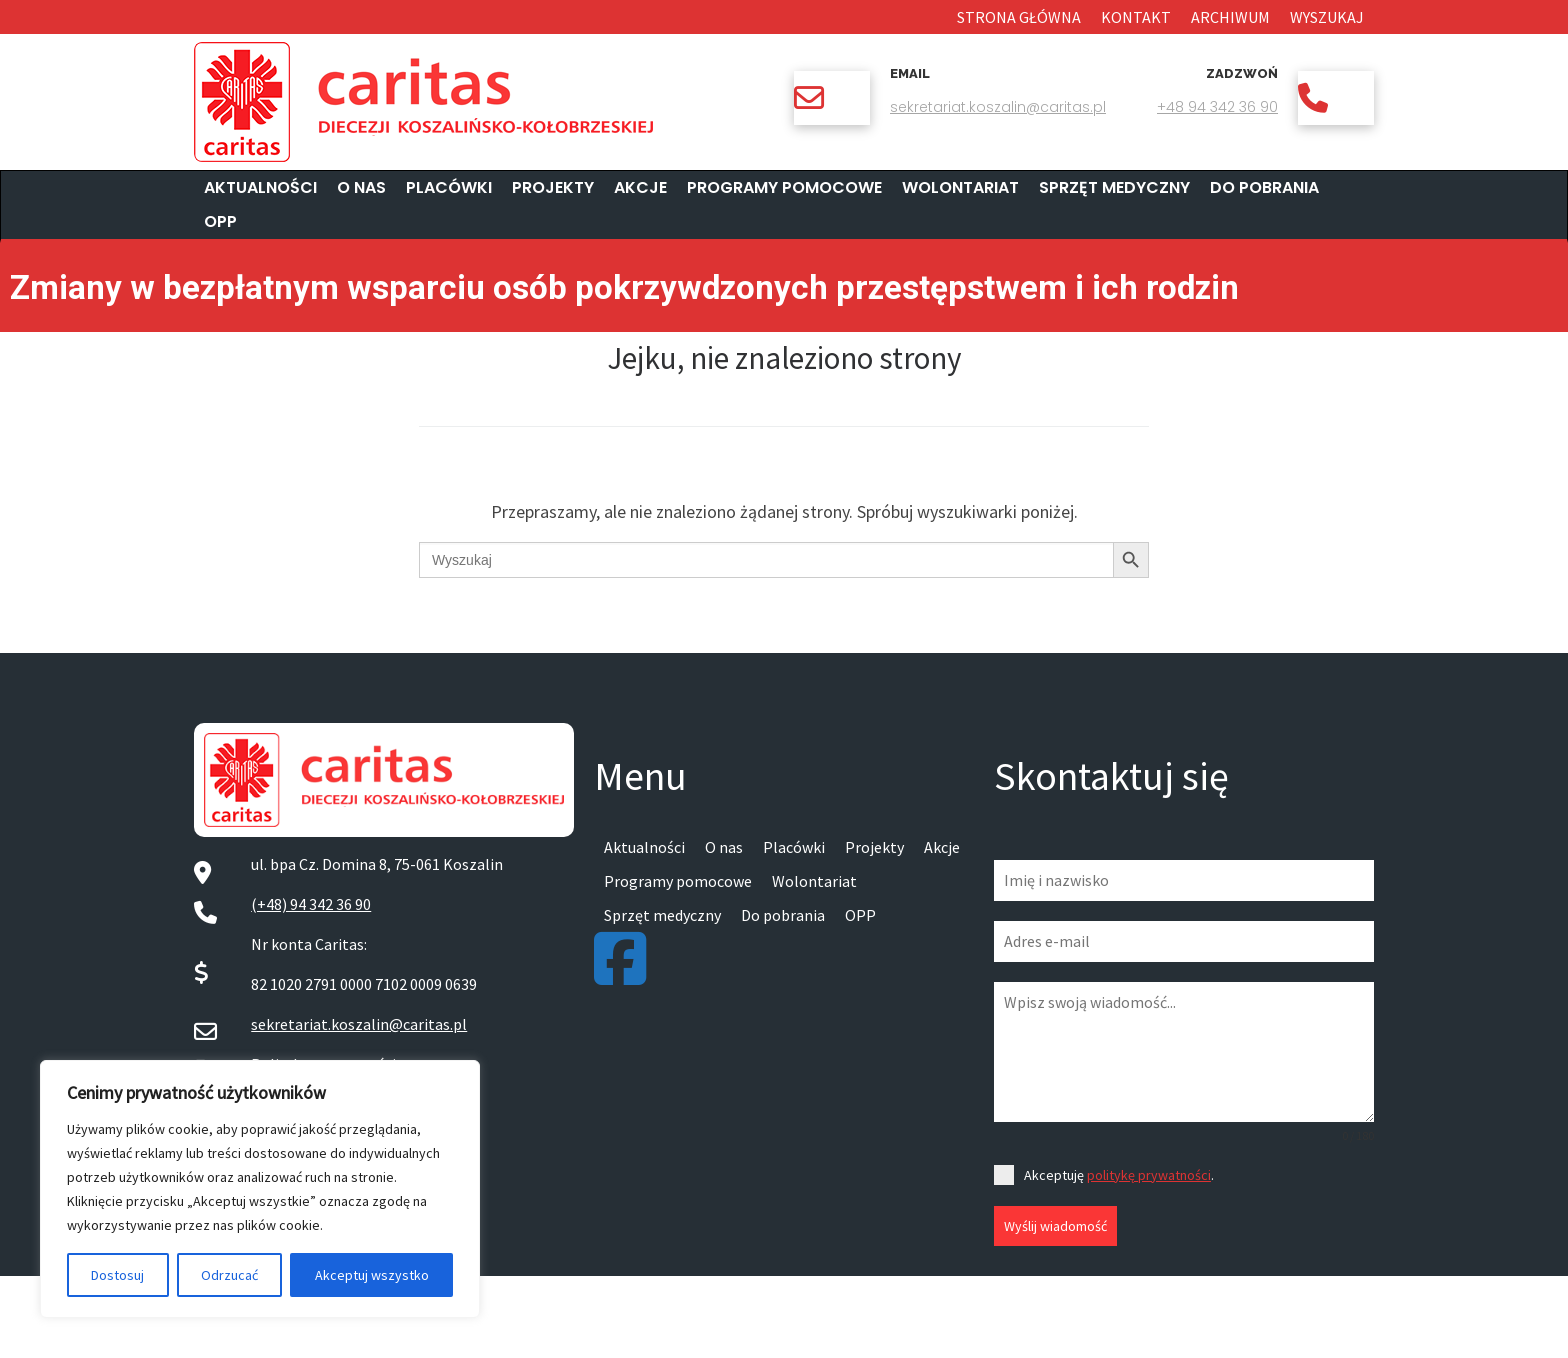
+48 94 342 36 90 (1217, 107)
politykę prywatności (1149, 1175)
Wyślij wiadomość (1055, 1226)
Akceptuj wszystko (372, 1275)
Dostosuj (117, 1275)
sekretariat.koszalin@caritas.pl (998, 107)
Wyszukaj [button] (1327, 17)
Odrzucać (229, 1275)
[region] (260, 1189)
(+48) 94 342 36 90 (311, 904)
